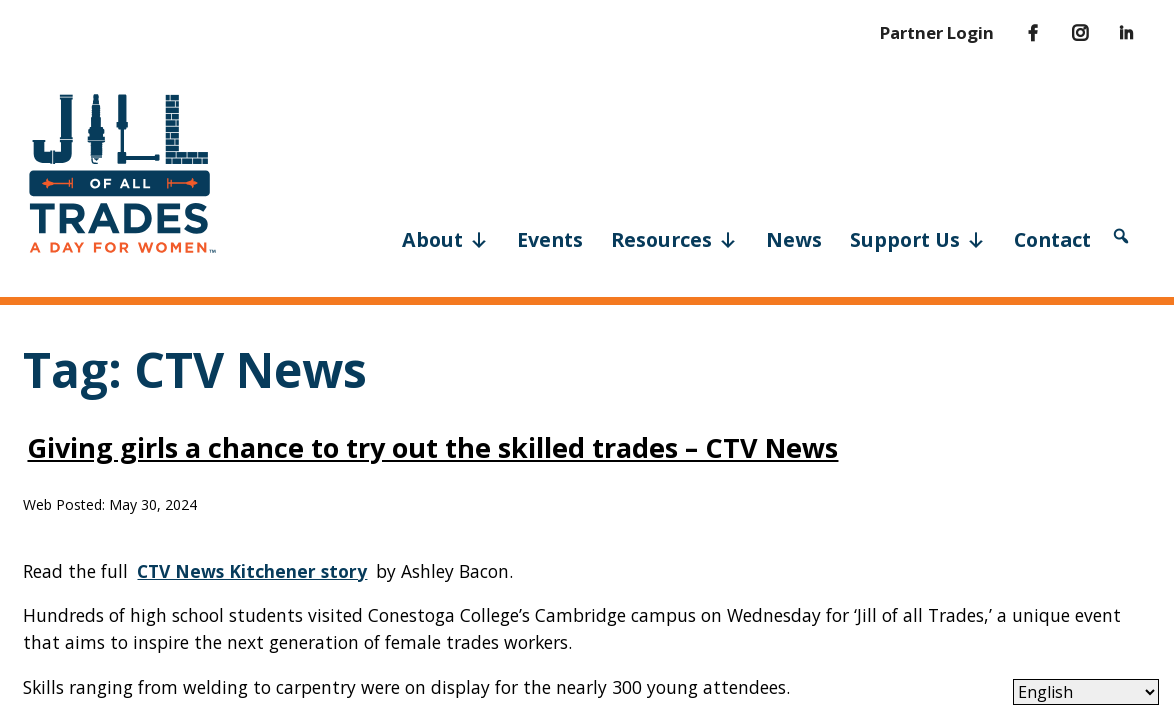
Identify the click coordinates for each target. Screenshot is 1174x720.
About (445, 238)
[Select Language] (1086, 692)
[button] (1121, 236)
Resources (674, 238)
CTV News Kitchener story (252, 571)
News (794, 239)
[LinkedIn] (1112, 33)
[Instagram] (1066, 33)
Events (550, 239)
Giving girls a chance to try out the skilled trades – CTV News (432, 447)
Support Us (918, 238)
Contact (1052, 239)
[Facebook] (1018, 33)
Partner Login (937, 32)
